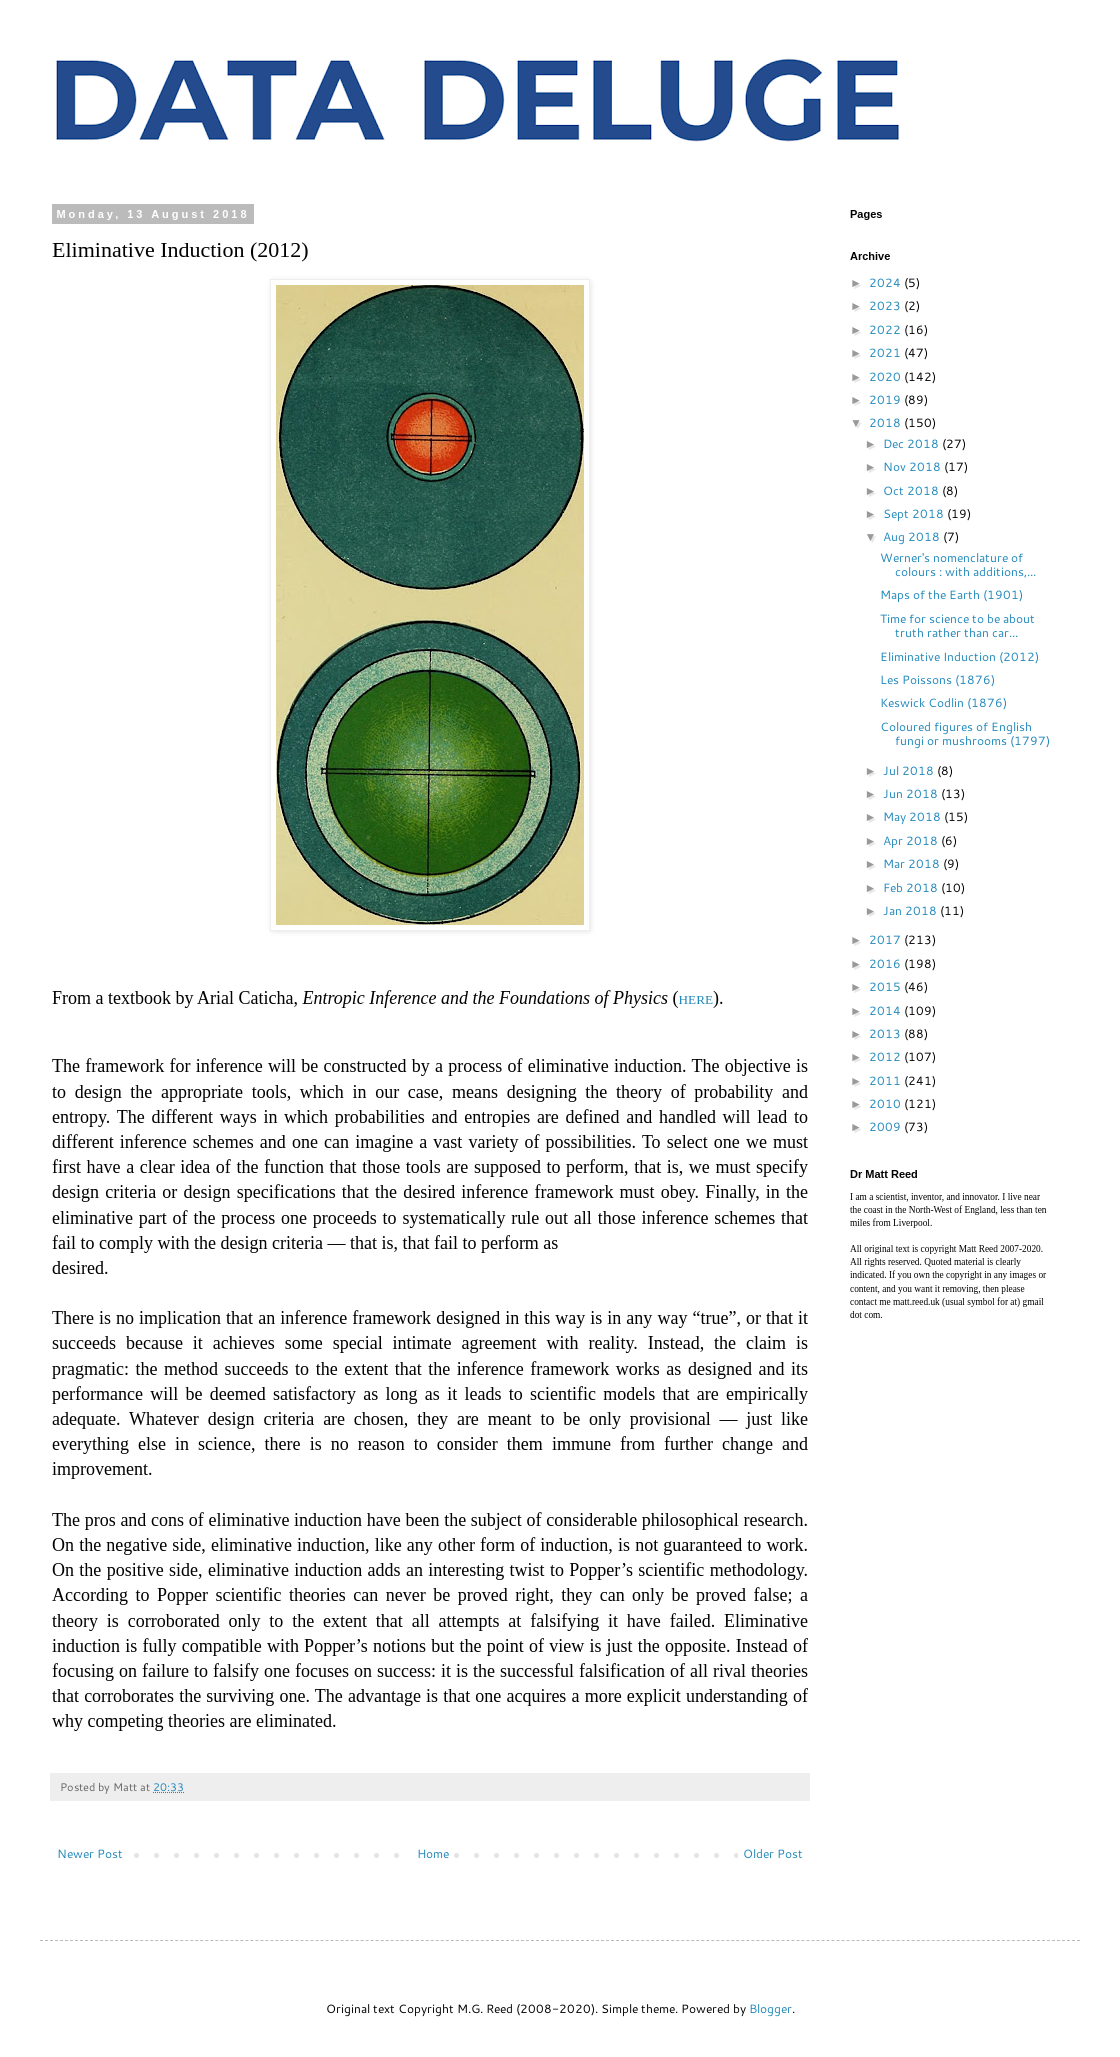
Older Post (773, 1853)
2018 (886, 422)
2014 (886, 1010)
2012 (886, 1056)
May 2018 (913, 816)
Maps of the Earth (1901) (951, 594)
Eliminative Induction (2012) (959, 656)
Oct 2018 (912, 490)
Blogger (770, 2008)
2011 (886, 1080)
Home (433, 1853)
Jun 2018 (912, 793)
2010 (886, 1103)
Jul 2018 (910, 770)
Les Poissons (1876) (937, 679)
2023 (886, 305)
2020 (886, 376)
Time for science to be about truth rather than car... (957, 625)
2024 (886, 282)
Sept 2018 (915, 513)
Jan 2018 (911, 910)
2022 (886, 329)
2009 (886, 1126)
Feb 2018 (912, 887)
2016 (886, 963)
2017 (886, 939)
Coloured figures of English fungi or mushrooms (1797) (965, 733)
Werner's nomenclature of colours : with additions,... (958, 564)
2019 (886, 399)
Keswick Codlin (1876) (943, 702)
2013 (886, 1033)
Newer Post (90, 1853)
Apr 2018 (912, 840)
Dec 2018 (912, 443)
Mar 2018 (913, 863)
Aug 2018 (913, 536)
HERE (696, 999)
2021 (886, 352)
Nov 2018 (913, 466)
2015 (886, 986)
